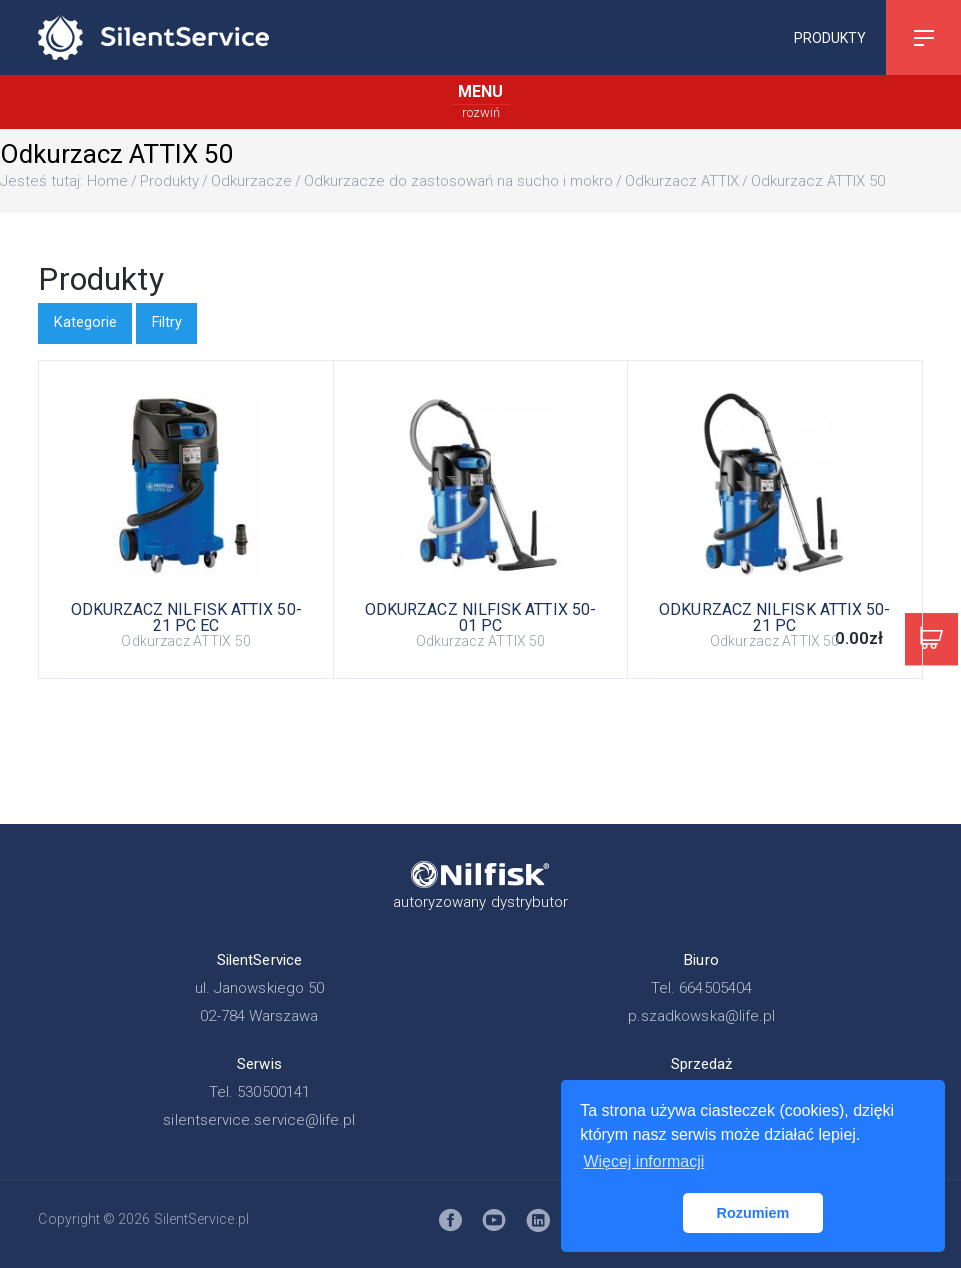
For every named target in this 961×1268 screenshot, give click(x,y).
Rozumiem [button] (753, 1213)
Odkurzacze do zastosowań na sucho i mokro (458, 181)
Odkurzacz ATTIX (682, 181)
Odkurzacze (251, 181)
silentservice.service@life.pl (259, 1120)
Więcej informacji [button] (643, 1161)
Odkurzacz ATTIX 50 (818, 181)
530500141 (273, 1092)
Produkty (830, 37)
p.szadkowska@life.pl (702, 1016)
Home (107, 181)
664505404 (715, 988)
